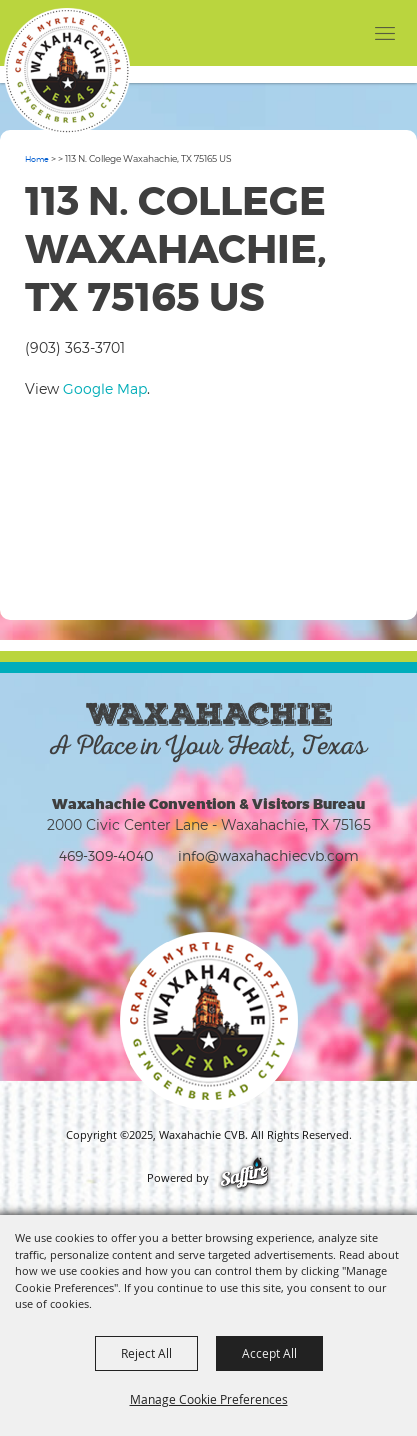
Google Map (105, 388)
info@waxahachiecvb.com (268, 855)
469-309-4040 (106, 855)
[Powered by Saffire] (244, 1178)
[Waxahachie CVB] (67, 71)
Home (37, 159)
